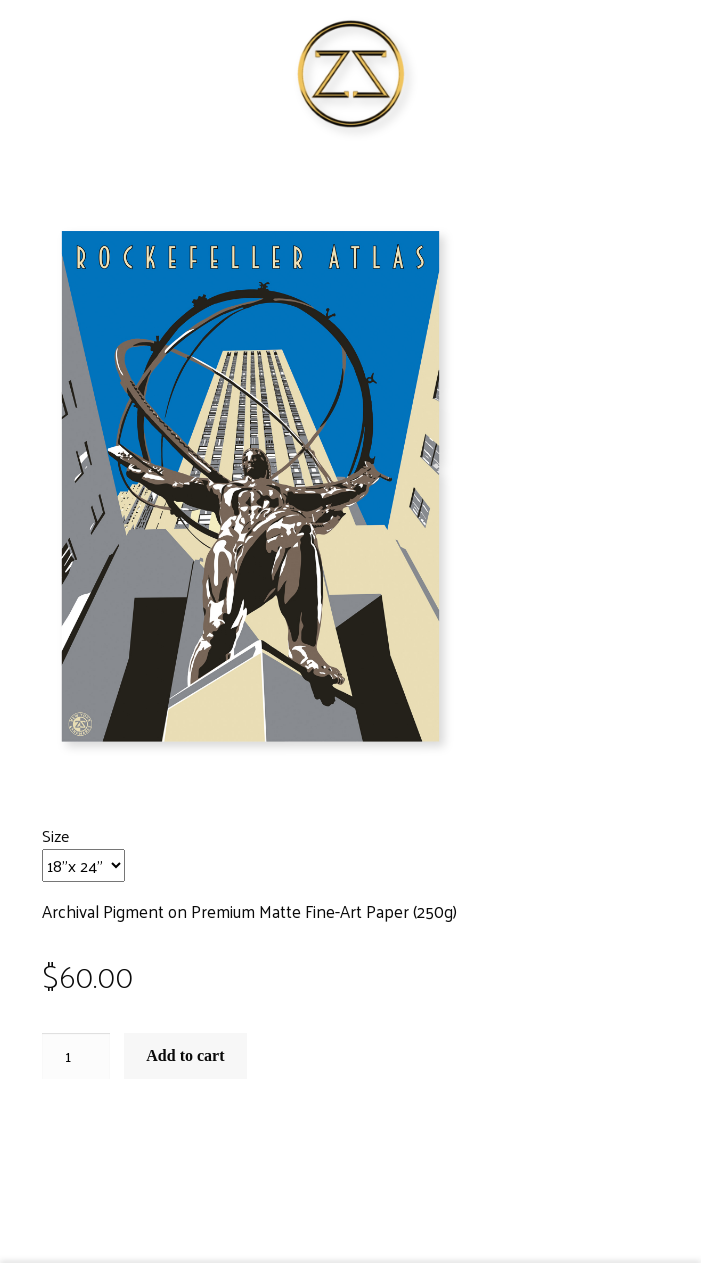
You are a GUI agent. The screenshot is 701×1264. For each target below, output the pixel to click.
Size (55, 835)
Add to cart (185, 1055)
